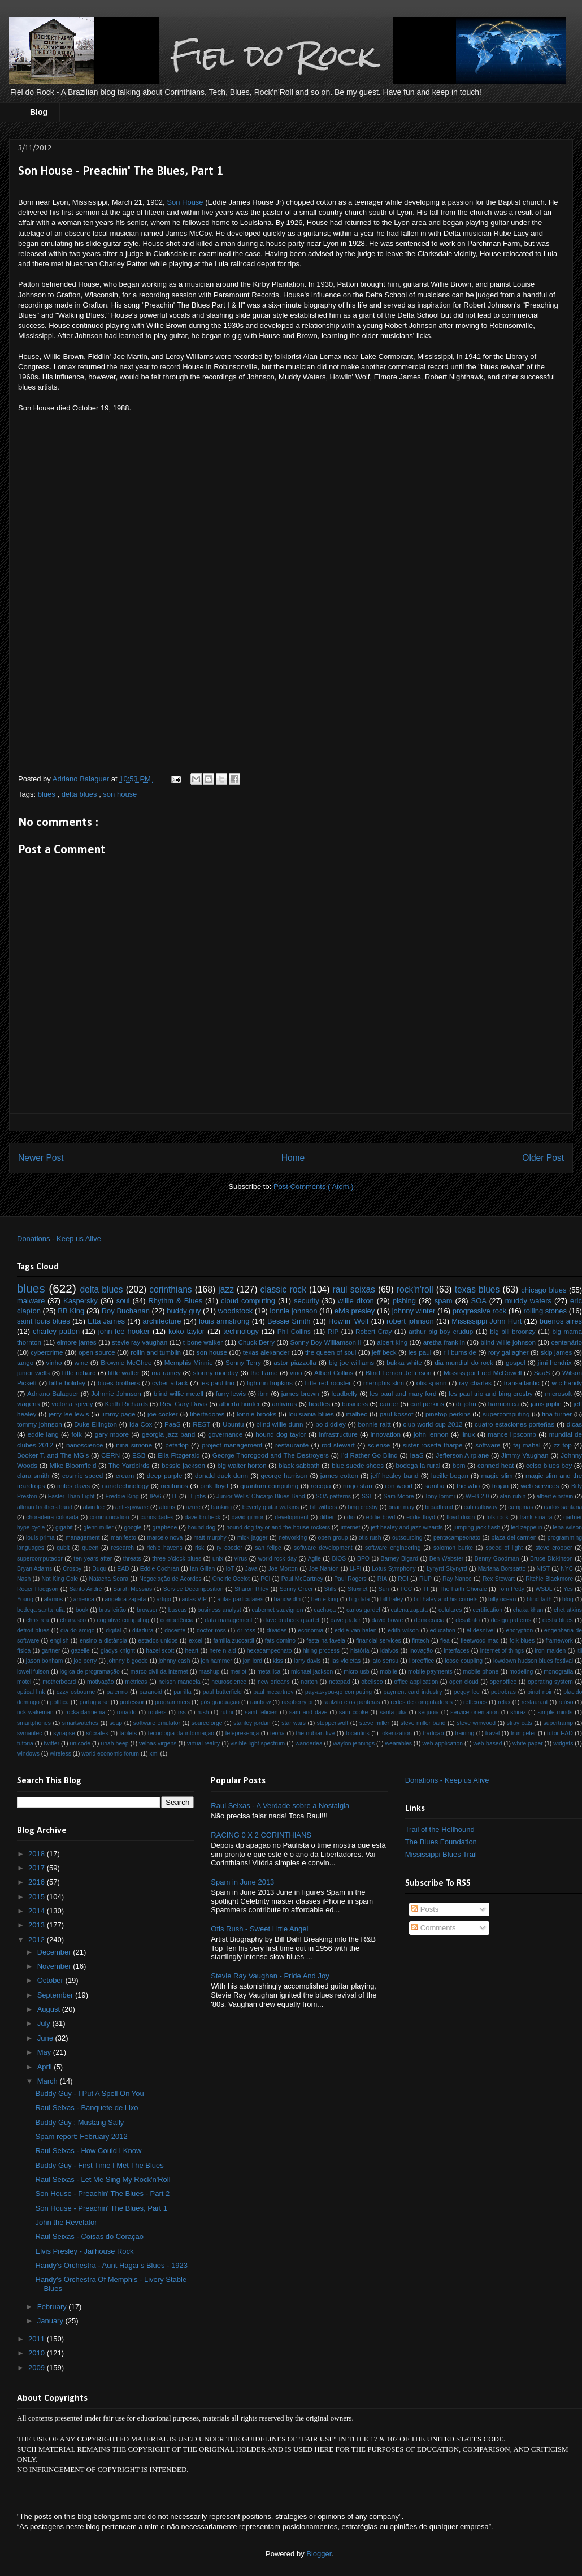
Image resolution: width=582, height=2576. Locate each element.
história (360, 1651)
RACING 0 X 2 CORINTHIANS (261, 1835)
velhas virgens (157, 1743)
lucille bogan (449, 1475)
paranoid (150, 1692)
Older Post (543, 1157)
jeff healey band (395, 1475)
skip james (556, 1352)
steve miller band (423, 1723)
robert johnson (410, 1321)
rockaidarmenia (85, 1712)
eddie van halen (356, 1630)
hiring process (321, 1651)
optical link (31, 1692)
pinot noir (539, 1692)
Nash (24, 1579)
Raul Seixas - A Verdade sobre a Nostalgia (280, 1805)
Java (251, 1569)
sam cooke (353, 1712)
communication (109, 1517)
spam (444, 1300)
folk (77, 1434)
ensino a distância (103, 1640)
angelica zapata (125, 1599)
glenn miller (98, 1527)
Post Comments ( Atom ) (313, 1186)
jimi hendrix (555, 1362)
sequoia (428, 1712)
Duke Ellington (95, 1424)
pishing (404, 1300)
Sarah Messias (132, 1589)
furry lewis (231, 1393)
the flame (263, 1372)
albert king (392, 1342)
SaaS (542, 1372)
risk (199, 1548)
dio (351, 1517)
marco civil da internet (159, 1672)
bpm (459, 1465)
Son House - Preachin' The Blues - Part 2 (102, 2193)
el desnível (480, 1630)
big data (359, 1599)
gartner (51, 1651)
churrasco (73, 1620)
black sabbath (299, 1465)
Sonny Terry (243, 1362)
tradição (433, 1733)
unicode (80, 1743)
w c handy (566, 1382)
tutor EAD (560, 1733)
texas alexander (266, 1352)
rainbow (260, 1702)
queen (90, 1548)
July (45, 2023)
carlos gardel (363, 1610)
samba (434, 1485)
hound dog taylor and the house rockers (278, 1527)
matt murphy (210, 1538)
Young (25, 1599)
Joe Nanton (323, 1569)
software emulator (156, 1723)
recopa (321, 1485)
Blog (38, 111)
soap (116, 1723)
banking (221, 1507)
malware (31, 1300)
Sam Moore (399, 1496)
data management (228, 1620)
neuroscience (228, 1682)
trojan (500, 1485)
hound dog (201, 1527)
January (51, 2320)
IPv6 (156, 1496)
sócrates (97, 1733)
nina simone (134, 1445)
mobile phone (481, 1672)
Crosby (72, 1569)
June (46, 2038)
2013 (37, 1925)
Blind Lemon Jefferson (399, 1372)
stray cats (519, 1723)
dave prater (346, 1620)
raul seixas (354, 1289)
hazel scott (160, 1651)
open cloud (464, 1682)
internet (351, 1527)
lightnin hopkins (270, 1382)
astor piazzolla (294, 1362)
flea (445, 1640)
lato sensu (384, 1661)
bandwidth (287, 1599)
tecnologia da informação (181, 1733)
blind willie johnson (508, 1342)
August (49, 2009)
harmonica (503, 1403)
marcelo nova (165, 1538)
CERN (110, 1455)
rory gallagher (508, 1352)
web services (540, 1485)
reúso (565, 1702)
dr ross (246, 1630)
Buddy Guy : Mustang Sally (79, 2122)
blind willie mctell (178, 1393)
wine (81, 1362)
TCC (406, 1589)
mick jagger (252, 1538)
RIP (333, 1331)
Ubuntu (233, 1424)
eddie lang (43, 1434)
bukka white (404, 1362)
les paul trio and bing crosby (490, 1393)
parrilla (182, 1692)
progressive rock (479, 1311)
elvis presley (355, 1311)
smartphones (34, 1723)
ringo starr (358, 1485)
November (55, 1966)
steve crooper (554, 1548)
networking (293, 1538)
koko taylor (186, 1331)
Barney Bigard (399, 1558)
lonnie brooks (256, 1413)
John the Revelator (66, 2222)
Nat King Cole (59, 1579)
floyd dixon (460, 1517)
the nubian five (315, 1733)
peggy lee (467, 1692)
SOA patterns (333, 1496)
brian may (402, 1507)
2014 (37, 1911)
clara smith (33, 1475)
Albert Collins (333, 1372)
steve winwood (476, 1723)
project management (232, 1445)
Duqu (99, 1569)
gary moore (112, 1434)
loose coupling (464, 1661)
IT (174, 1496)
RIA (382, 1579)
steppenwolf (332, 1723)
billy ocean (502, 1599)
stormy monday (215, 1372)
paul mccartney (273, 1692)
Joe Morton (283, 1569)
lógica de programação (90, 1672)
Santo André (86, 1589)
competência (177, 1620)
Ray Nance (457, 1579)
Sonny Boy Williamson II (325, 1342)
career (389, 1403)
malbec (357, 1413)
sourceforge (207, 1723)
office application (416, 1682)
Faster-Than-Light (71, 1496)
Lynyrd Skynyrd (447, 1569)
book (82, 1610)
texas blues (477, 1289)
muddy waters (528, 1300)
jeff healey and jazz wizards (406, 1527)
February (53, 2306)
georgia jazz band (168, 1434)
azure (193, 1507)
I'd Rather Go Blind (369, 1455)
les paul (420, 1352)
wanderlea (309, 1743)
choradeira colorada (52, 1517)
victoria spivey (72, 1403)
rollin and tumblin (156, 1352)
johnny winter (414, 1311)
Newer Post (41, 1157)
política (59, 1702)
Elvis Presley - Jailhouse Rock (84, 2251)
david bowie (387, 1620)
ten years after (93, 1558)
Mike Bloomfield (73, 1465)
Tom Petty (511, 1589)
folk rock (497, 1517)
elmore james (76, 1342)
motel (24, 1682)
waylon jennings (354, 1743)
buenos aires (561, 1321)
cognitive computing (123, 1620)
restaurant (535, 1702)
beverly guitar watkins (270, 1507)
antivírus (284, 1403)
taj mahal (526, 1445)
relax (504, 1702)
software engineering (392, 1548)
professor (132, 1702)
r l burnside (460, 1352)
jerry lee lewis (69, 1413)
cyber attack (170, 1382)
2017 (37, 1868)
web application (442, 1743)
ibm (263, 1393)
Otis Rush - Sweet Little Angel (259, 1929)
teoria (277, 1733)
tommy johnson (39, 1424)
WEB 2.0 (477, 1496)
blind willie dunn (279, 1424)
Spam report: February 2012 (81, 2136)
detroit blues (33, 1630)
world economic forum (110, 1754)
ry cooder (229, 1548)
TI (425, 1589)
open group (333, 1538)
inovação (421, 1651)
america (83, 1599)
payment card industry (412, 1692)
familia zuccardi (233, 1640)
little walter (124, 1372)
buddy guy (184, 1311)
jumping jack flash (476, 1527)
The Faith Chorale (463, 1589)
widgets (563, 1743)
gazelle (80, 1651)
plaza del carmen (513, 1538)
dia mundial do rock (464, 1362)
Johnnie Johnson (116, 1393)
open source (97, 1352)
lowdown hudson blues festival (533, 1661)
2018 (37, 1853)
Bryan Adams (34, 1569)
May (45, 2052)
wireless (60, 1754)
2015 (37, 1896)
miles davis (73, 1485)
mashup (208, 1672)
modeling (521, 1672)
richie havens (164, 1548)
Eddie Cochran (159, 1569)
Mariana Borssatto (502, 1569)
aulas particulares (241, 1599)
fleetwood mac (479, 1640)
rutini (226, 1712)
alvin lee (94, 1507)
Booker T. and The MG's (53, 1455)
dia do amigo (77, 1630)
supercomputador (40, 1558)
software (487, 1445)
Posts (424, 1909)
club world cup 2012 (432, 1424)
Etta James (106, 1321)
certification (487, 1610)
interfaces (456, 1651)
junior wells (33, 1372)
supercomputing (506, 1413)
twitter (51, 1743)
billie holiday (67, 1382)
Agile (314, 1558)
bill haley (391, 1599)
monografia (558, 1672)
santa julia (393, 1712)
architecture (161, 1321)
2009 (37, 2367)
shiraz (518, 1712)
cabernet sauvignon (277, 1610)
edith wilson (403, 1630)
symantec (29, 1733)
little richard (79, 1372)
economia (310, 1630)
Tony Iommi (440, 1496)
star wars (293, 1723)
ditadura (143, 1630)
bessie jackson (183, 1465)
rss (182, 1712)
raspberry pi (296, 1702)
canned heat (495, 1465)
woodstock (235, 1311)
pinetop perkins (448, 1413)
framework (559, 1640)
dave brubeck (202, 1517)
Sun (384, 1589)
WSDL (543, 1589)
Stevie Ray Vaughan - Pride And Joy (270, 1976)
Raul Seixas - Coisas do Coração (89, 2236)
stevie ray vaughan (139, 1342)
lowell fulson (33, 1672)
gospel (515, 1362)
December (55, 1952)
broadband (439, 1507)
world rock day (277, 1558)
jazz (226, 1289)
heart (192, 1651)
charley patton (56, 1331)
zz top (563, 1445)
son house (120, 794)
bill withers (323, 1507)
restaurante (292, 1445)
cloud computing (248, 1300)
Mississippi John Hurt (486, 1321)
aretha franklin (444, 1342)
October (51, 1980)
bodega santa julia (41, 1610)
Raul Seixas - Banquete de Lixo (86, 2107)
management (83, 1538)
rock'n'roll (415, 1289)
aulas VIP (194, 1599)
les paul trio (217, 1382)
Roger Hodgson (37, 1589)
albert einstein (554, 1496)
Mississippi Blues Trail (441, 1854)
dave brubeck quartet (291, 1620)
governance (225, 1434)
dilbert (328, 1517)
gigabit (64, 1527)
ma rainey (166, 1372)
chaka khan (528, 1610)
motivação (100, 1682)
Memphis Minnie (188, 1362)
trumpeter (523, 1733)
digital (113, 1630)
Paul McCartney (302, 1579)
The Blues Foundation (441, 1842)
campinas (520, 1507)
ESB (138, 1455)
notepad (339, 1682)
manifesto (123, 1538)
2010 (37, 2353)
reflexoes (475, 1702)
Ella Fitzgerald (179, 1455)
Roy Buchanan (126, 1311)
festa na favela (325, 1640)
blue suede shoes (358, 1465)
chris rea (37, 1620)
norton (309, 1682)
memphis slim (383, 1382)
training (464, 1733)
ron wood (398, 1485)
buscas (177, 1610)
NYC (567, 1569)
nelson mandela (179, 1682)
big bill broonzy (512, 1331)
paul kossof (397, 1413)
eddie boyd (381, 1517)
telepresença (242, 1733)
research (122, 1548)
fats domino (280, 1640)
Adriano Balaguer (53, 1393)
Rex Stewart (499, 1579)
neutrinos (174, 1485)
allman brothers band (44, 1507)
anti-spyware (132, 1507)
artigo (164, 1599)
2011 (37, 2339)
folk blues (522, 1640)
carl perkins (427, 1403)
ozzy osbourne (76, 1692)
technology (241, 1331)
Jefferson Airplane (462, 1455)
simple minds (555, 1712)
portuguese (94, 1702)
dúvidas (277, 1630)
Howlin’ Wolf (348, 1321)
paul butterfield (222, 1692)
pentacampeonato (456, 1538)
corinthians (170, 1289)
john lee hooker (124, 1331)
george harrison (284, 1475)
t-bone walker (203, 1342)
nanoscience (84, 1445)
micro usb (356, 1672)
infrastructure (338, 1434)
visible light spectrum (258, 1743)
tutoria (25, 1743)
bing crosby (362, 1507)
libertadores (207, 1413)
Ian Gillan (202, 1569)
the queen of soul (330, 1352)
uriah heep (114, 1743)
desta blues (557, 1620)
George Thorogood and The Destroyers (270, 1455)
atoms (167, 1507)
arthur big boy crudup (441, 1331)
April (45, 2067)
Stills (330, 1589)
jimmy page (118, 1413)
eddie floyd (420, 1517)
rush (203, 1712)
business (355, 1403)
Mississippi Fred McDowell (483, 1372)
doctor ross (211, 1630)
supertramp (558, 1723)
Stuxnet (357, 1589)
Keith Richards (126, 1403)
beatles (319, 1403)
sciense (379, 1445)
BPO (363, 1558)
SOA (478, 1300)
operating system (550, 1682)
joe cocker (162, 1413)
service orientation (474, 1712)
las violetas (346, 1661)
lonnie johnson (294, 1311)
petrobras (503, 1692)
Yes (568, 1589)
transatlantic (522, 1382)
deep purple (165, 1475)
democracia (429, 1620)
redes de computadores (421, 1702)
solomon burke (453, 1548)
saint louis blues (43, 1321)
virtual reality (203, 1743)
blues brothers (119, 1382)
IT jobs (197, 1496)
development (292, 1517)
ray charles (475, 1382)
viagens (28, 1403)
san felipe (268, 1548)
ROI (403, 1579)
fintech (420, 1640)
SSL (367, 1496)
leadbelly (344, 1393)
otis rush (370, 1538)
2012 (37, 1939)
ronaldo (127, 1712)
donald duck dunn (221, 1475)
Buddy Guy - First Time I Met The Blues (99, 2165)
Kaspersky (80, 1300)
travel (492, 1733)
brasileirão (112, 1610)
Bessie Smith (288, 1321)
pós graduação (220, 1702)
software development (323, 1548)
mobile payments (430, 1672)
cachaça (325, 1610)
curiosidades (157, 1517)
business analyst (219, 1610)
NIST (543, 1569)
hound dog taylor (280, 1434)
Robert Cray (373, 1331)
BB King (71, 1311)
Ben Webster (446, 1558)
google (132, 1527)
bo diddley (330, 1424)
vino (296, 1372)
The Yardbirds (129, 1465)
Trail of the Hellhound (440, 1829)
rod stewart (338, 1445)
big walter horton (241, 1465)
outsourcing (407, 1538)
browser (147, 1610)
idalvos (389, 1651)
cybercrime (47, 1352)
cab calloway (481, 1507)
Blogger (318, 2553)
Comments (433, 1928)
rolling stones (545, 1311)
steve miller (374, 1723)
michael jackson (312, 1672)
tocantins (358, 1733)
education (442, 1630)
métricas (136, 1682)
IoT (229, 1569)
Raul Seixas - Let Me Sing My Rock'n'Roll (102, 2179)
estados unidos (157, 1640)
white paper (527, 1743)
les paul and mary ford (403, 1393)
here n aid (223, 1651)
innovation (386, 1434)
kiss (278, 1661)
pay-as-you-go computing (338, 1692)
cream (125, 1475)
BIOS (339, 1558)
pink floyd (214, 1485)
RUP (425, 1579)
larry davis (307, 1661)
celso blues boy (549, 1465)
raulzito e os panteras (351, 1702)
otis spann (431, 1382)
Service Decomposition (193, 1589)
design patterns (511, 1620)
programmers (172, 1702)
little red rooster (328, 1382)
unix (217, 1558)
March (48, 2081)
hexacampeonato (269, 1651)
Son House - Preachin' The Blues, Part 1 (101, 2208)
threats (132, 1558)
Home (293, 1157)
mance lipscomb (512, 1434)
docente (174, 1630)
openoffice (502, 1682)
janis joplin (546, 1403)
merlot (238, 1672)
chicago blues (543, 1290)
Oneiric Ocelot (231, 1579)
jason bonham (44, 1661)
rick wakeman (35, 1712)
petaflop (177, 1445)
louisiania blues (311, 1413)
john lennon (431, 1434)
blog (568, 1599)
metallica (268, 1672)
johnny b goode (127, 1661)
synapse (64, 1733)
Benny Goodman (497, 1558)
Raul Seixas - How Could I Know (88, 2150)
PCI (265, 1579)
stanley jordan (251, 1723)
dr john (466, 1403)
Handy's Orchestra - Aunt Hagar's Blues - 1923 (111, 2265)
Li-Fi (355, 1569)
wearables (398, 1743)
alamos (53, 1599)
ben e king (324, 1599)
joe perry (85, 1661)
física (24, 1651)
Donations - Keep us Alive (59, 1238)
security (306, 1300)
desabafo (467, 1620)
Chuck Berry (256, 1342)
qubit (63, 1548)
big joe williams (351, 1362)
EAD (123, 1569)
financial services (378, 1640)
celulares (450, 1610)
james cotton (339, 1475)
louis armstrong (224, 1321)
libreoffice (421, 1661)
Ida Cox (141, 1424)
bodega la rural (418, 1465)
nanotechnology (125, 1485)
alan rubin (512, 1496)
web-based (488, 1743)
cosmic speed (82, 1475)
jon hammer (216, 1661)
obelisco (372, 1682)
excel (195, 1640)
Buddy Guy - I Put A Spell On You (89, 2093)
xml (153, 1754)
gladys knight (118, 1651)
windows (28, 1754)
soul (123, 1300)
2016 (37, 1882)
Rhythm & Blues (175, 1300)
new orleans (274, 1682)
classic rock (283, 1289)
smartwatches (80, 1723)
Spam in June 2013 (242, 1882)
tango (25, 1362)
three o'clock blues (176, 1558)
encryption (519, 1630)
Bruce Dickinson (551, 1558)
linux (468, 1434)
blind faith (539, 1599)
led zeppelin (526, 1527)
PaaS (172, 1424)
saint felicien (261, 1712)
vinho (54, 1362)
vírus (240, 1558)
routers (157, 1712)
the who (468, 1485)
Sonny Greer (296, 1589)
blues (48, 794)
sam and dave (308, 1712)
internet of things (502, 1651)
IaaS (417, 1455)
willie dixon (356, 1300)
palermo (117, 1692)
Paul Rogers (350, 1579)
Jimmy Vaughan (524, 1455)
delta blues (80, 794)
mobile (388, 1672)
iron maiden (550, 1651)
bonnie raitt (374, 1424)
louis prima (40, 1538)
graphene (164, 1527)
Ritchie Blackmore (549, 1579)
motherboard (59, 1682)
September (56, 1995)
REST (201, 1424)
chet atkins (568, 1610)
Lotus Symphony (394, 1569)
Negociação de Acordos (170, 1579)
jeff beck (384, 1352)
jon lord (252, 1661)
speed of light (504, 1548)
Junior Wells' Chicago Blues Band (260, 1496)
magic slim (497, 1475)
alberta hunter (239, 1403)
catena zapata (409, 1610)
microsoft (558, 1393)
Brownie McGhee (126, 1362)
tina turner (557, 1413)
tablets (128, 1733)
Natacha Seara (108, 1579)
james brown (300, 1393)
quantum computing (269, 1485)
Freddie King (122, 1496)
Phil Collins (294, 1331)
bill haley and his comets (445, 1599)
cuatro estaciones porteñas (514, 1424)
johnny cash (174, 1661)
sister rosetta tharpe (432, 1445)
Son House (185, 202)
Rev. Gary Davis (183, 1403)
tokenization (395, 1733)
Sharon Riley (251, 1589)
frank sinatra (536, 1517)
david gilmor (248, 1517)
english (59, 1640)
